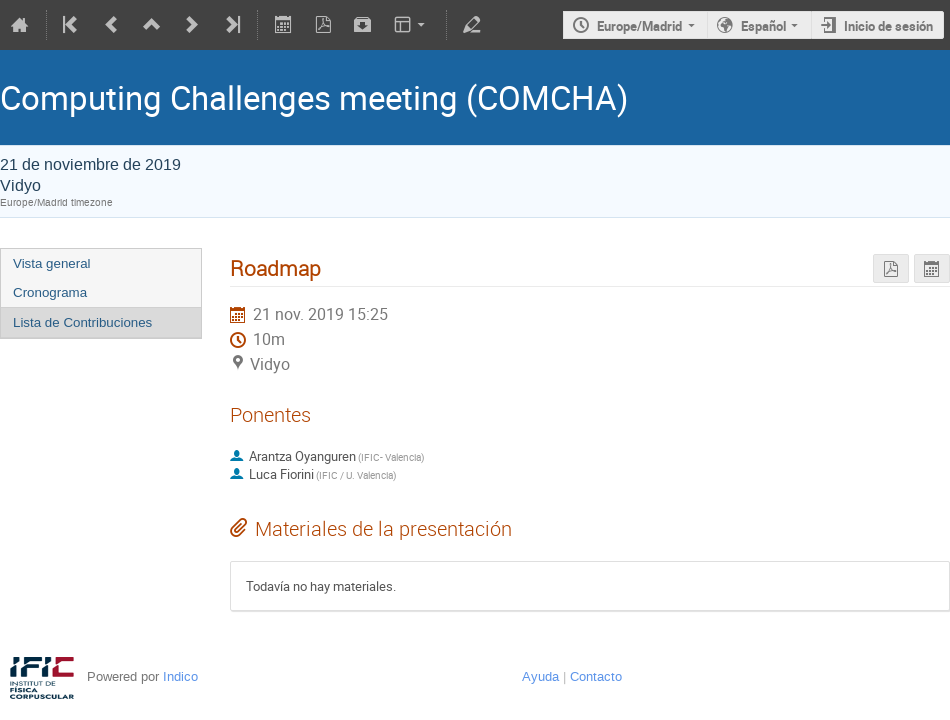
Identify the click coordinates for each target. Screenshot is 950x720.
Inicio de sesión (888, 26)
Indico (180, 676)
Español (763, 26)
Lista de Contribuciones (82, 322)
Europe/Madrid (639, 26)
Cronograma (50, 292)
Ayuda (540, 676)
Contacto (596, 676)
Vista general (52, 263)
